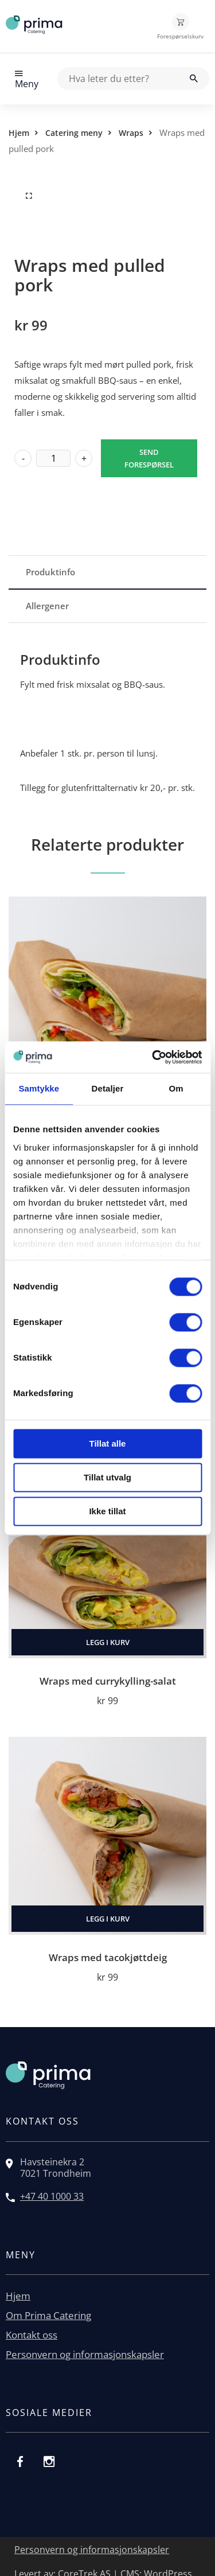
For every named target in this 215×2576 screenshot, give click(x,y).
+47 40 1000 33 (52, 2196)
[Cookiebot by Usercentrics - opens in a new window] (153, 1057)
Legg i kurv (108, 1642)
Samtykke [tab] (38, 1088)
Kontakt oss (31, 2334)
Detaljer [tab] (108, 1088)
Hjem (19, 132)
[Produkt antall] (53, 458)
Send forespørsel (149, 458)
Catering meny (74, 132)
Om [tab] (176, 1088)
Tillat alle (107, 1443)
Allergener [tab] (47, 605)
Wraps (131, 132)
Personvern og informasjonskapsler (85, 2354)
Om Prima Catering (48, 2315)
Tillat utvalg (107, 1477)
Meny (26, 79)
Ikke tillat (107, 1511)
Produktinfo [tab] (50, 572)
